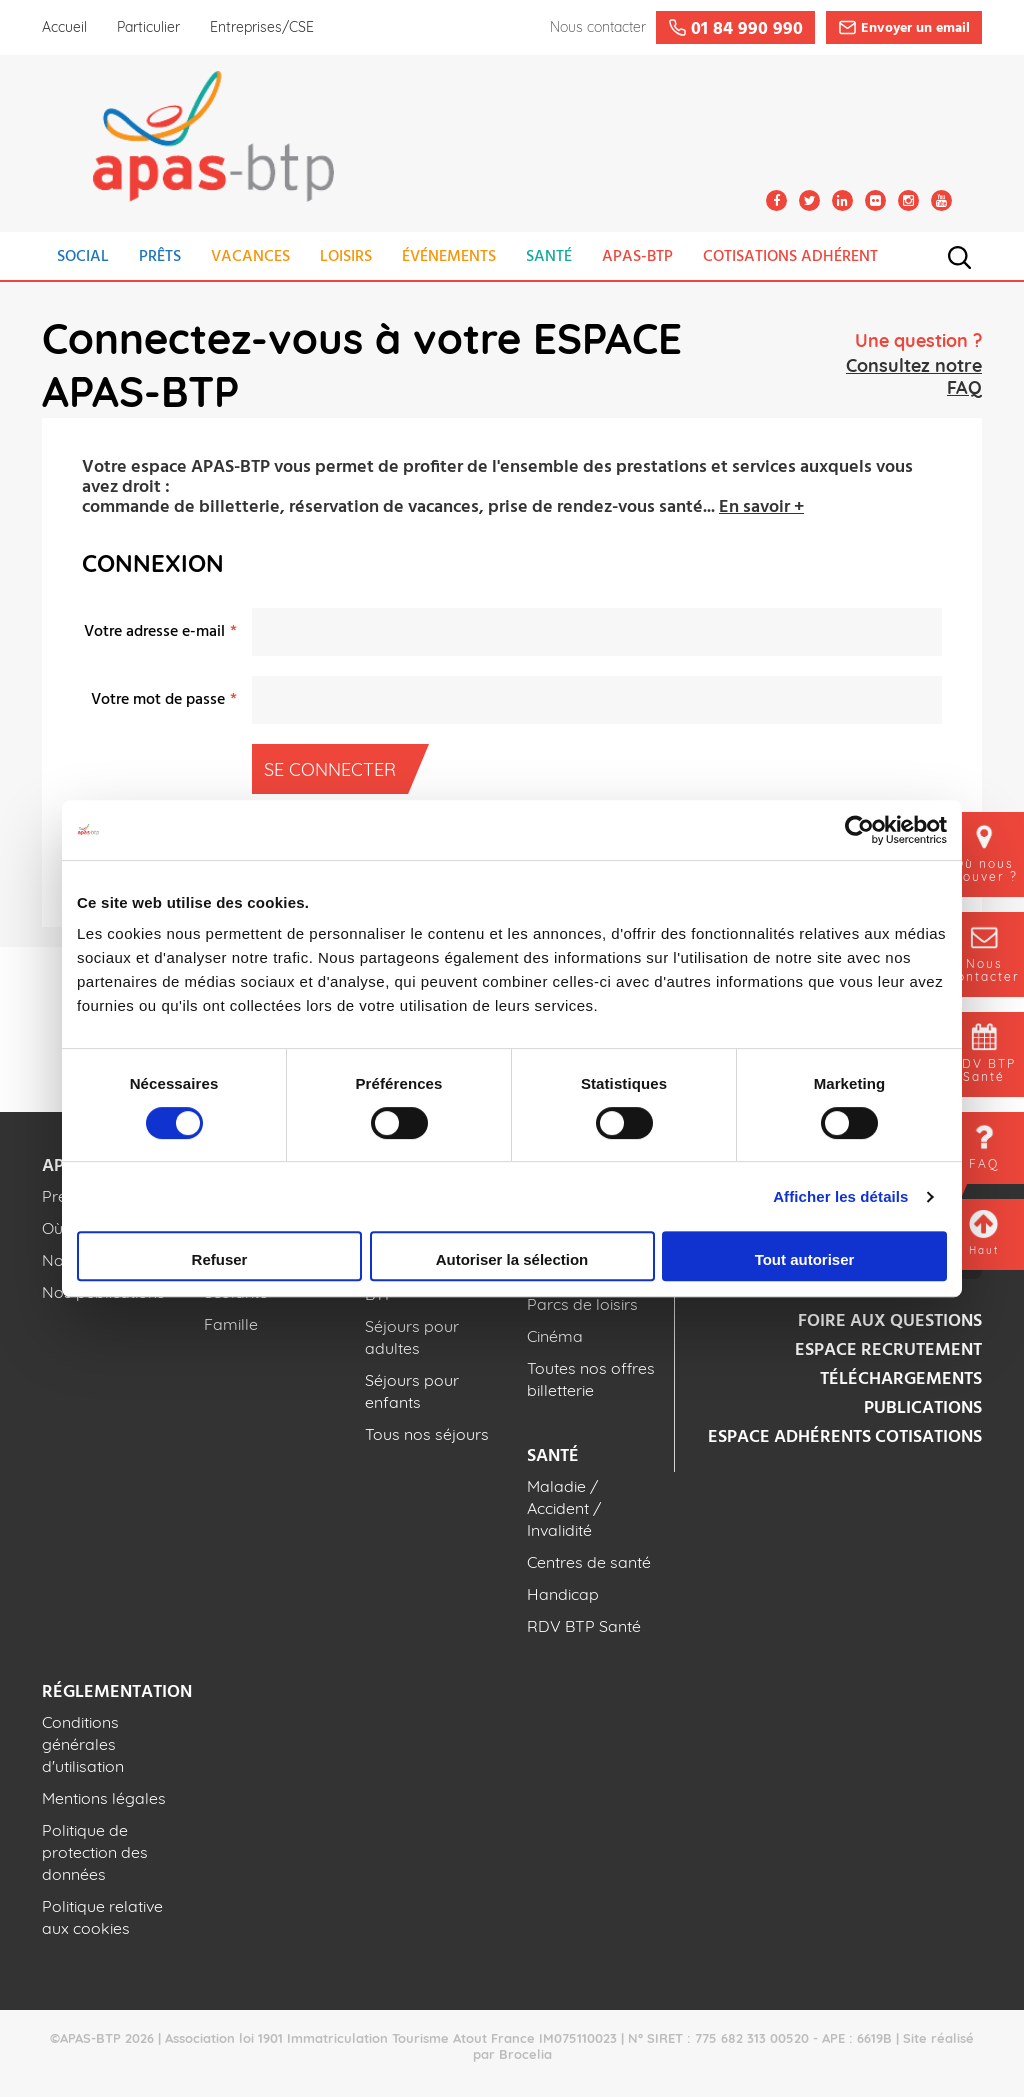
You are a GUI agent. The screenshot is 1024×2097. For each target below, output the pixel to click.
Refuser (220, 1259)
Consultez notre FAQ (914, 376)
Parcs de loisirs (582, 1304)
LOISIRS (346, 257)
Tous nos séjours (427, 1434)
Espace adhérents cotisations (845, 1437)
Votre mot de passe (158, 700)
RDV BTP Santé (584, 1626)
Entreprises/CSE (262, 27)
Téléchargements (901, 1379)
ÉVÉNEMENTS (449, 257)
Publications (923, 1408)
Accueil (64, 27)
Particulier (148, 27)
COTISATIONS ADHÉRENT (790, 257)
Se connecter (336, 769)
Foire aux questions (890, 1321)
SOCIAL (83, 257)
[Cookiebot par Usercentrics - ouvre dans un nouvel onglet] (859, 830)
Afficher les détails (840, 1196)
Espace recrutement (888, 1350)
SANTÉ (549, 257)
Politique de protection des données (95, 1852)
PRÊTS (160, 257)
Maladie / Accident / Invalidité (564, 1508)
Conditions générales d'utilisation (83, 1744)
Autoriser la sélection (512, 1259)
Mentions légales (104, 1798)
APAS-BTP (637, 257)
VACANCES (250, 257)
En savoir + (761, 507)
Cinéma (555, 1336)
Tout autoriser (805, 1259)
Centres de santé (589, 1562)
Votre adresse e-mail (154, 632)
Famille (231, 1324)
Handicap (563, 1594)
